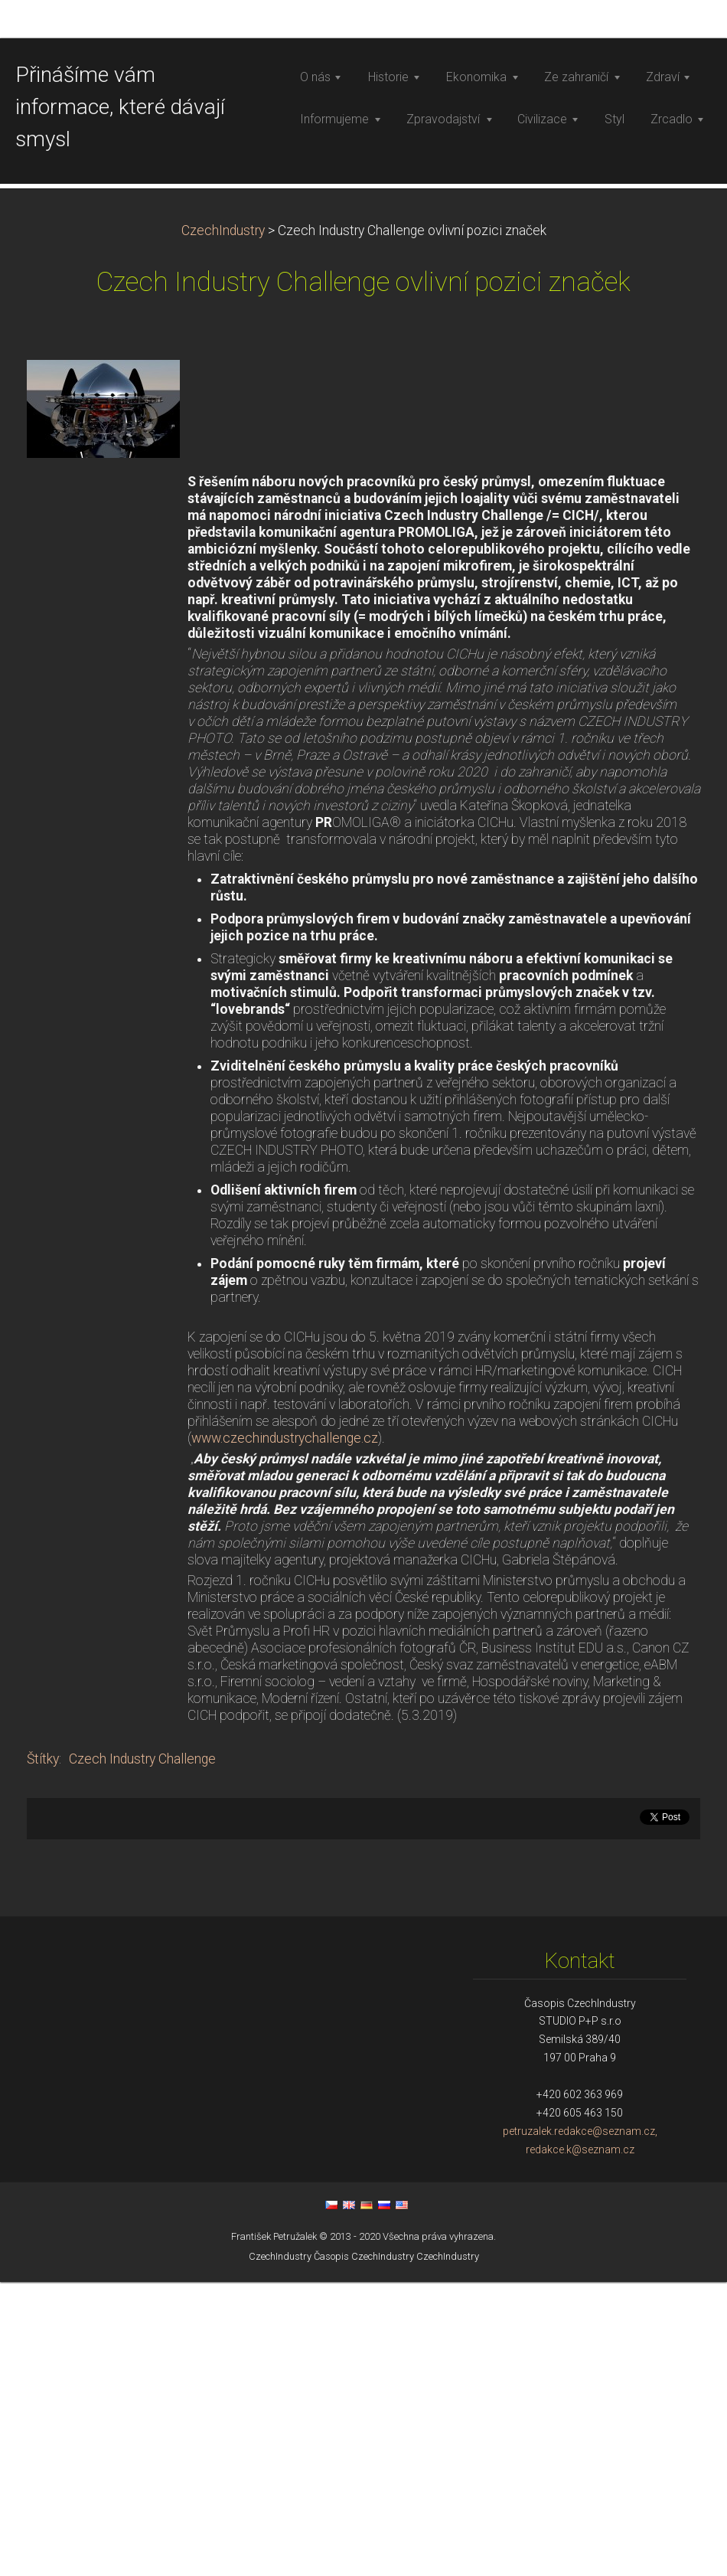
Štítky (43, 2053)
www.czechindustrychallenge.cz (284, 1732)
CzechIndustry (223, 524)
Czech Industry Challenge (142, 2053)
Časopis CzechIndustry (364, 2550)
